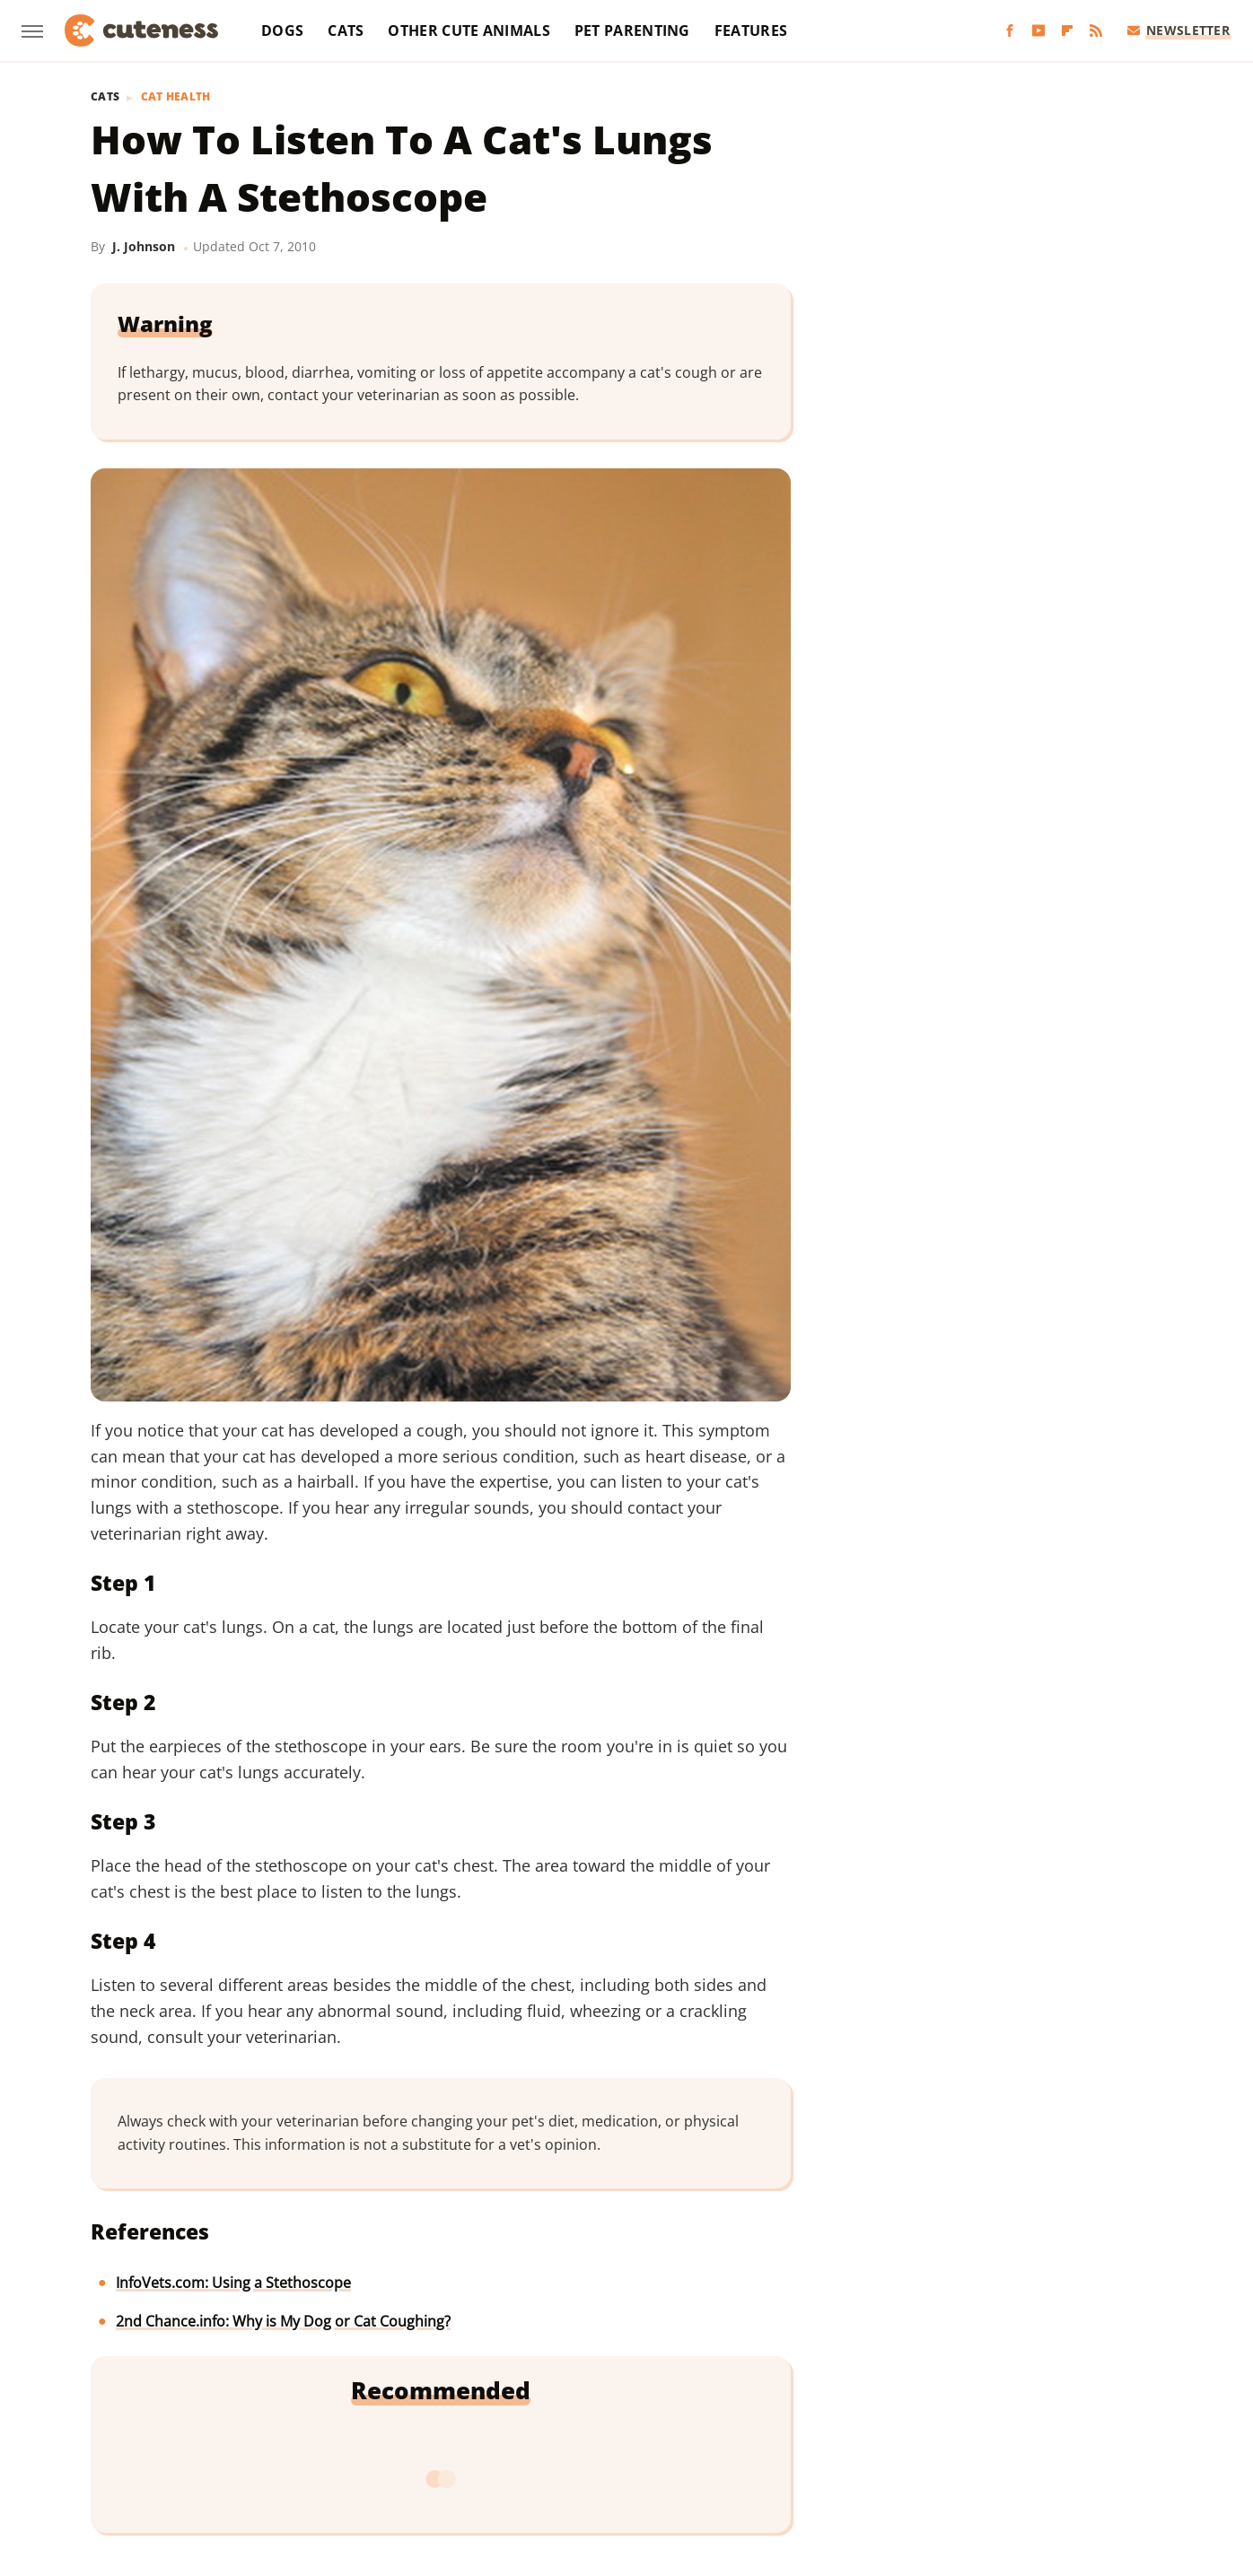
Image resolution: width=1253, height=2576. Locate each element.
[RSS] (1096, 30)
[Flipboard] (1067, 30)
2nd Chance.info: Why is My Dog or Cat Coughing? (283, 2321)
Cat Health (176, 97)
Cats (346, 30)
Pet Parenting (632, 30)
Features (750, 30)
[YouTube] (1038, 30)
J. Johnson (143, 246)
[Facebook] (1009, 30)
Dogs (282, 30)
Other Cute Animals (468, 30)
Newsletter (1179, 30)
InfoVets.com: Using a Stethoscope (233, 2282)
